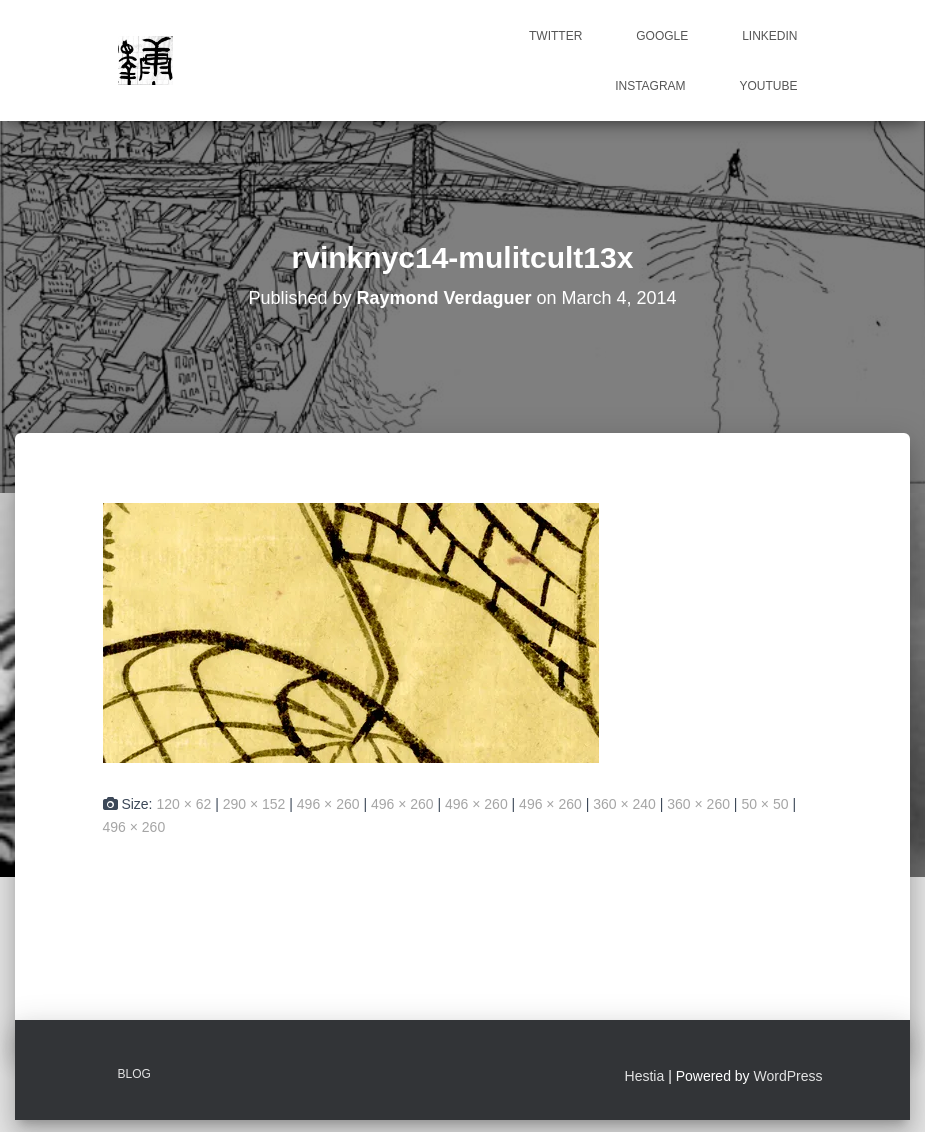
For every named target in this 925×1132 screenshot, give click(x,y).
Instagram (650, 86)
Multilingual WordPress (71, 1120)
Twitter (555, 36)
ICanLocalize (205, 1120)
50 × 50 (764, 804)
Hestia (645, 1035)
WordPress (788, 1035)
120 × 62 (183, 804)
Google (662, 36)
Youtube (768, 86)
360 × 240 (624, 804)
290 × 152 (254, 804)
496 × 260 (328, 804)
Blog (134, 1033)
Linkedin (769, 36)
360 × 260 (698, 804)
